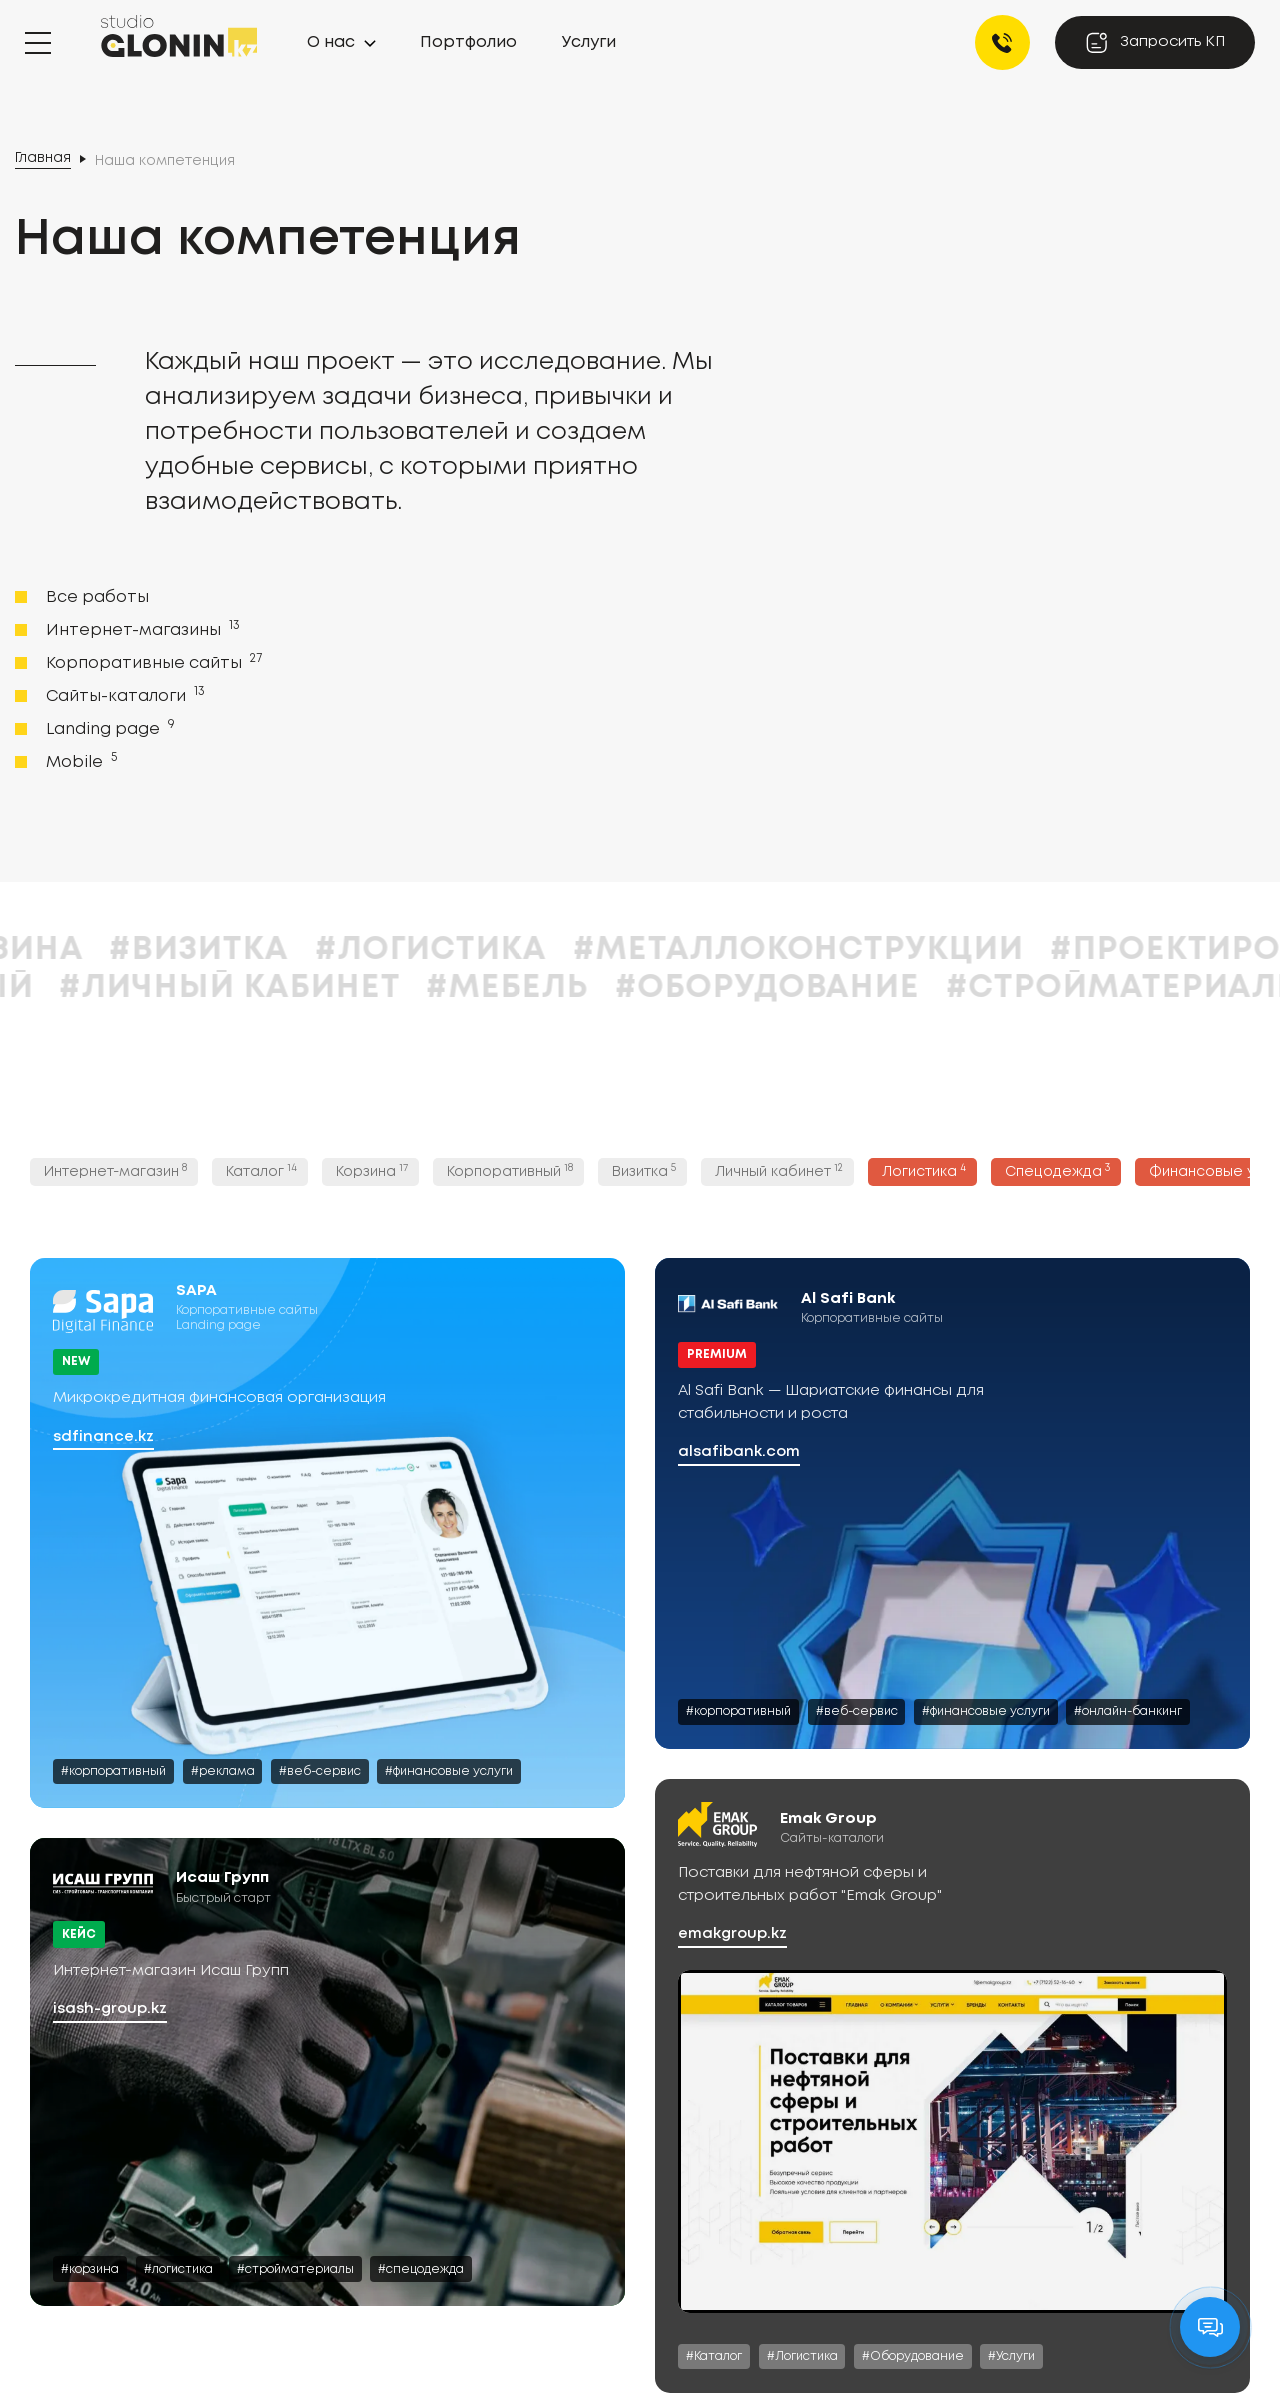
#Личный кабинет (512, 988)
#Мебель (790, 988)
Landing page (108, 728)
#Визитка (481, 950)
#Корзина (273, 950)
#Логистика (714, 950)
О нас (331, 42)
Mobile (79, 761)
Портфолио (468, 42)
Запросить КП (1155, 42)
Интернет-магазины (141, 629)
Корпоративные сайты (152, 662)
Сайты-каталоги (123, 695)
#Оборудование (1050, 988)
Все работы (97, 597)
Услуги (589, 42)
